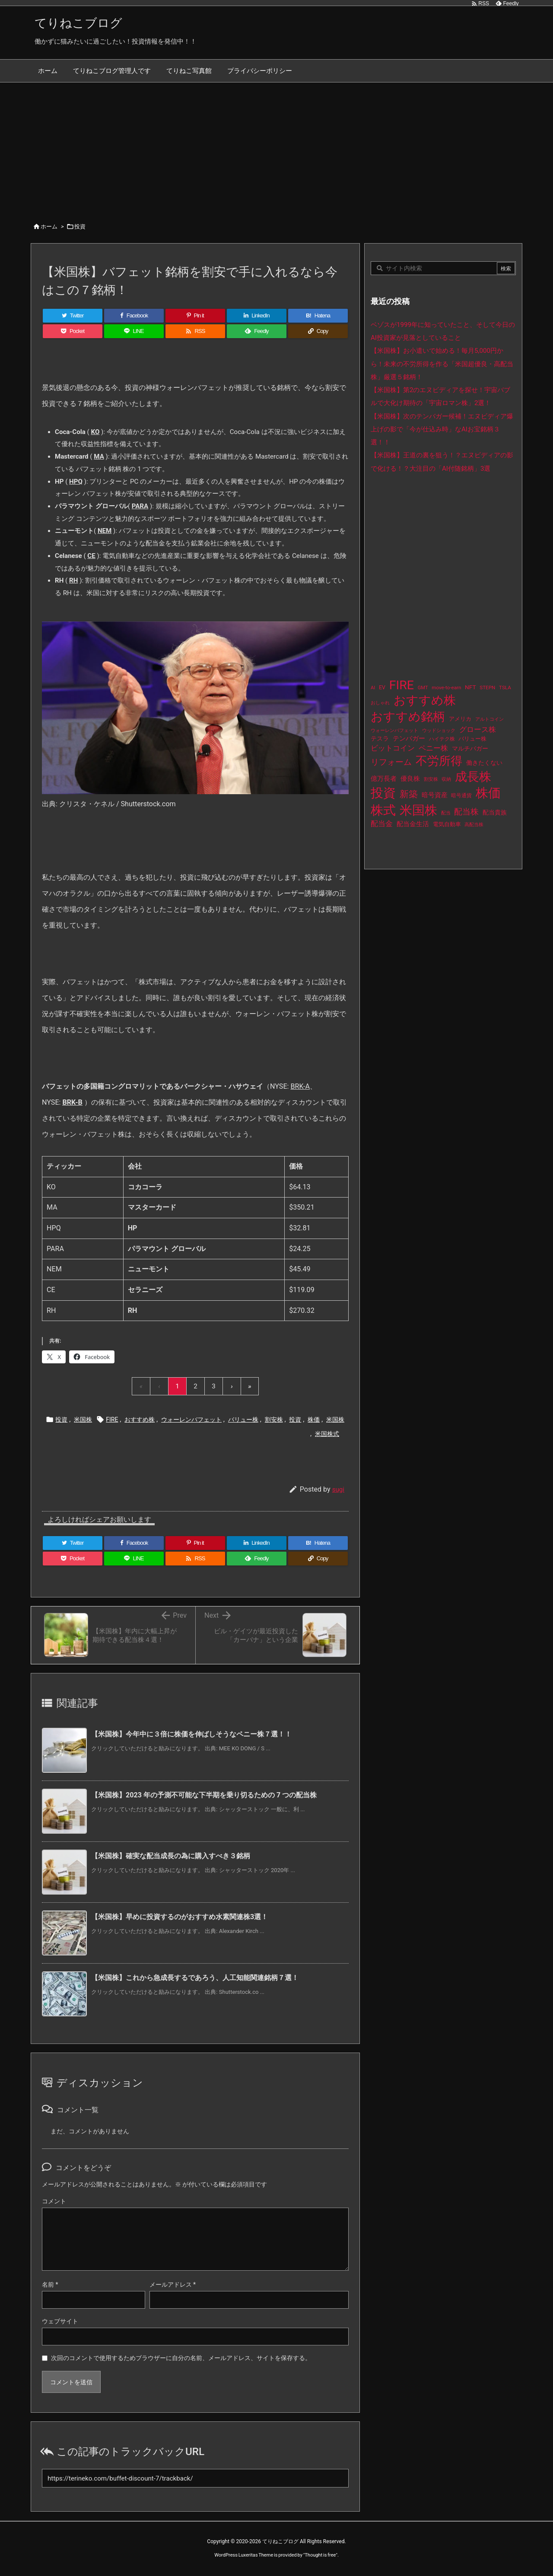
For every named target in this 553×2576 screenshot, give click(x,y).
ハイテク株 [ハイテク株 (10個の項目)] (442, 739)
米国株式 (327, 1433)
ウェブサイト (60, 2321)
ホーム (49, 226)
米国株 (83, 1419)
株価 (314, 1419)
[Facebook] (134, 316)
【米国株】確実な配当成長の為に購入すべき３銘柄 (170, 1856)
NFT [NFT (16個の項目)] (470, 687)
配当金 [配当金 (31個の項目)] (382, 824)
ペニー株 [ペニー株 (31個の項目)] (433, 748)
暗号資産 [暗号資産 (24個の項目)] (435, 795)
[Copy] (318, 331)
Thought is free (320, 2555)
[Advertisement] (276, 147)
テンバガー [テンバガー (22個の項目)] (409, 738)
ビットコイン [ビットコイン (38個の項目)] (393, 748)
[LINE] (134, 331)
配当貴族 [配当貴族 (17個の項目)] (495, 812)
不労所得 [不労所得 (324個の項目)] (439, 761)
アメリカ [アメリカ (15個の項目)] (460, 719)
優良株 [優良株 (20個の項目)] (410, 779)
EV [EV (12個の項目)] (382, 687)
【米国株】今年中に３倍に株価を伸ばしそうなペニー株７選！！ (191, 1734)
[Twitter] (72, 316)
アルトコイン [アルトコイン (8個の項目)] (489, 719)
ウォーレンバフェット (191, 1419)
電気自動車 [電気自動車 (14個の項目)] (447, 824)
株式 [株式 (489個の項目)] (383, 810)
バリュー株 (243, 1419)
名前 (50, 2284)
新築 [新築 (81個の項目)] (409, 794)
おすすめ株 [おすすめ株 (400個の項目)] (425, 700)
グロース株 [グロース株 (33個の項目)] (477, 729)
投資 (80, 226)
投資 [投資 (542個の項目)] (383, 793)
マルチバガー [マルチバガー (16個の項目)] (470, 748)
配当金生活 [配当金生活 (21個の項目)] (413, 824)
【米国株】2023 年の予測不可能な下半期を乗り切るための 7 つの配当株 (204, 1795)
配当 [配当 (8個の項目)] (446, 813)
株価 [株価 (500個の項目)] (488, 793)
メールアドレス (172, 2284)
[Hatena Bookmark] (318, 316)
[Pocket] (72, 331)
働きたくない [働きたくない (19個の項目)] (484, 762)
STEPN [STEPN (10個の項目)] (487, 687)
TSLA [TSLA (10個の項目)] (505, 687)
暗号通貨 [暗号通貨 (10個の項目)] (461, 795)
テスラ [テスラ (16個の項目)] (380, 738)
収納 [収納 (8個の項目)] (446, 779)
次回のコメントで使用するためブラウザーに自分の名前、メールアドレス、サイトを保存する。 (181, 2357)
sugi (338, 1489)
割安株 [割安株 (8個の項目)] (431, 779)
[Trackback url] (195, 2478)
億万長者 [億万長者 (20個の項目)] (384, 779)
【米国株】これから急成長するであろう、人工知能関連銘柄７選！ (195, 1978)
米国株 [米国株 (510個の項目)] (418, 810)
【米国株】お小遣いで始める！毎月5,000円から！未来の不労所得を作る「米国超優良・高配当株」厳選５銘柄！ (442, 364)
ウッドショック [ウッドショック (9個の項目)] (438, 730)
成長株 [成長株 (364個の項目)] (473, 777)
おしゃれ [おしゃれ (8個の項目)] (380, 703)
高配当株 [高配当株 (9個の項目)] (473, 824)
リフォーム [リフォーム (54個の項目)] (391, 762)
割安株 (274, 1419)
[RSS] (195, 331)
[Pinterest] (195, 316)
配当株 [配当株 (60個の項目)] (466, 812)
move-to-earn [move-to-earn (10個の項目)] (446, 687)
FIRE (112, 1419)
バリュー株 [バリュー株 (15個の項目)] (472, 738)
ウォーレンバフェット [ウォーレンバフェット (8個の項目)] (394, 730)
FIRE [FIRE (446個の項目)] (401, 685)
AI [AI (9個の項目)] (373, 688)
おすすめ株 (139, 1419)
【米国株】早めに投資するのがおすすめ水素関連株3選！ (179, 1917)
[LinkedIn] (256, 316)
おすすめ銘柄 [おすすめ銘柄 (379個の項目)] (408, 717)
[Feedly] (256, 331)
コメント (54, 2201)
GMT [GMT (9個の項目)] (423, 688)
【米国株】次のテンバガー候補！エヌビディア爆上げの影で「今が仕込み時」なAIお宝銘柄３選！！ (442, 429)
